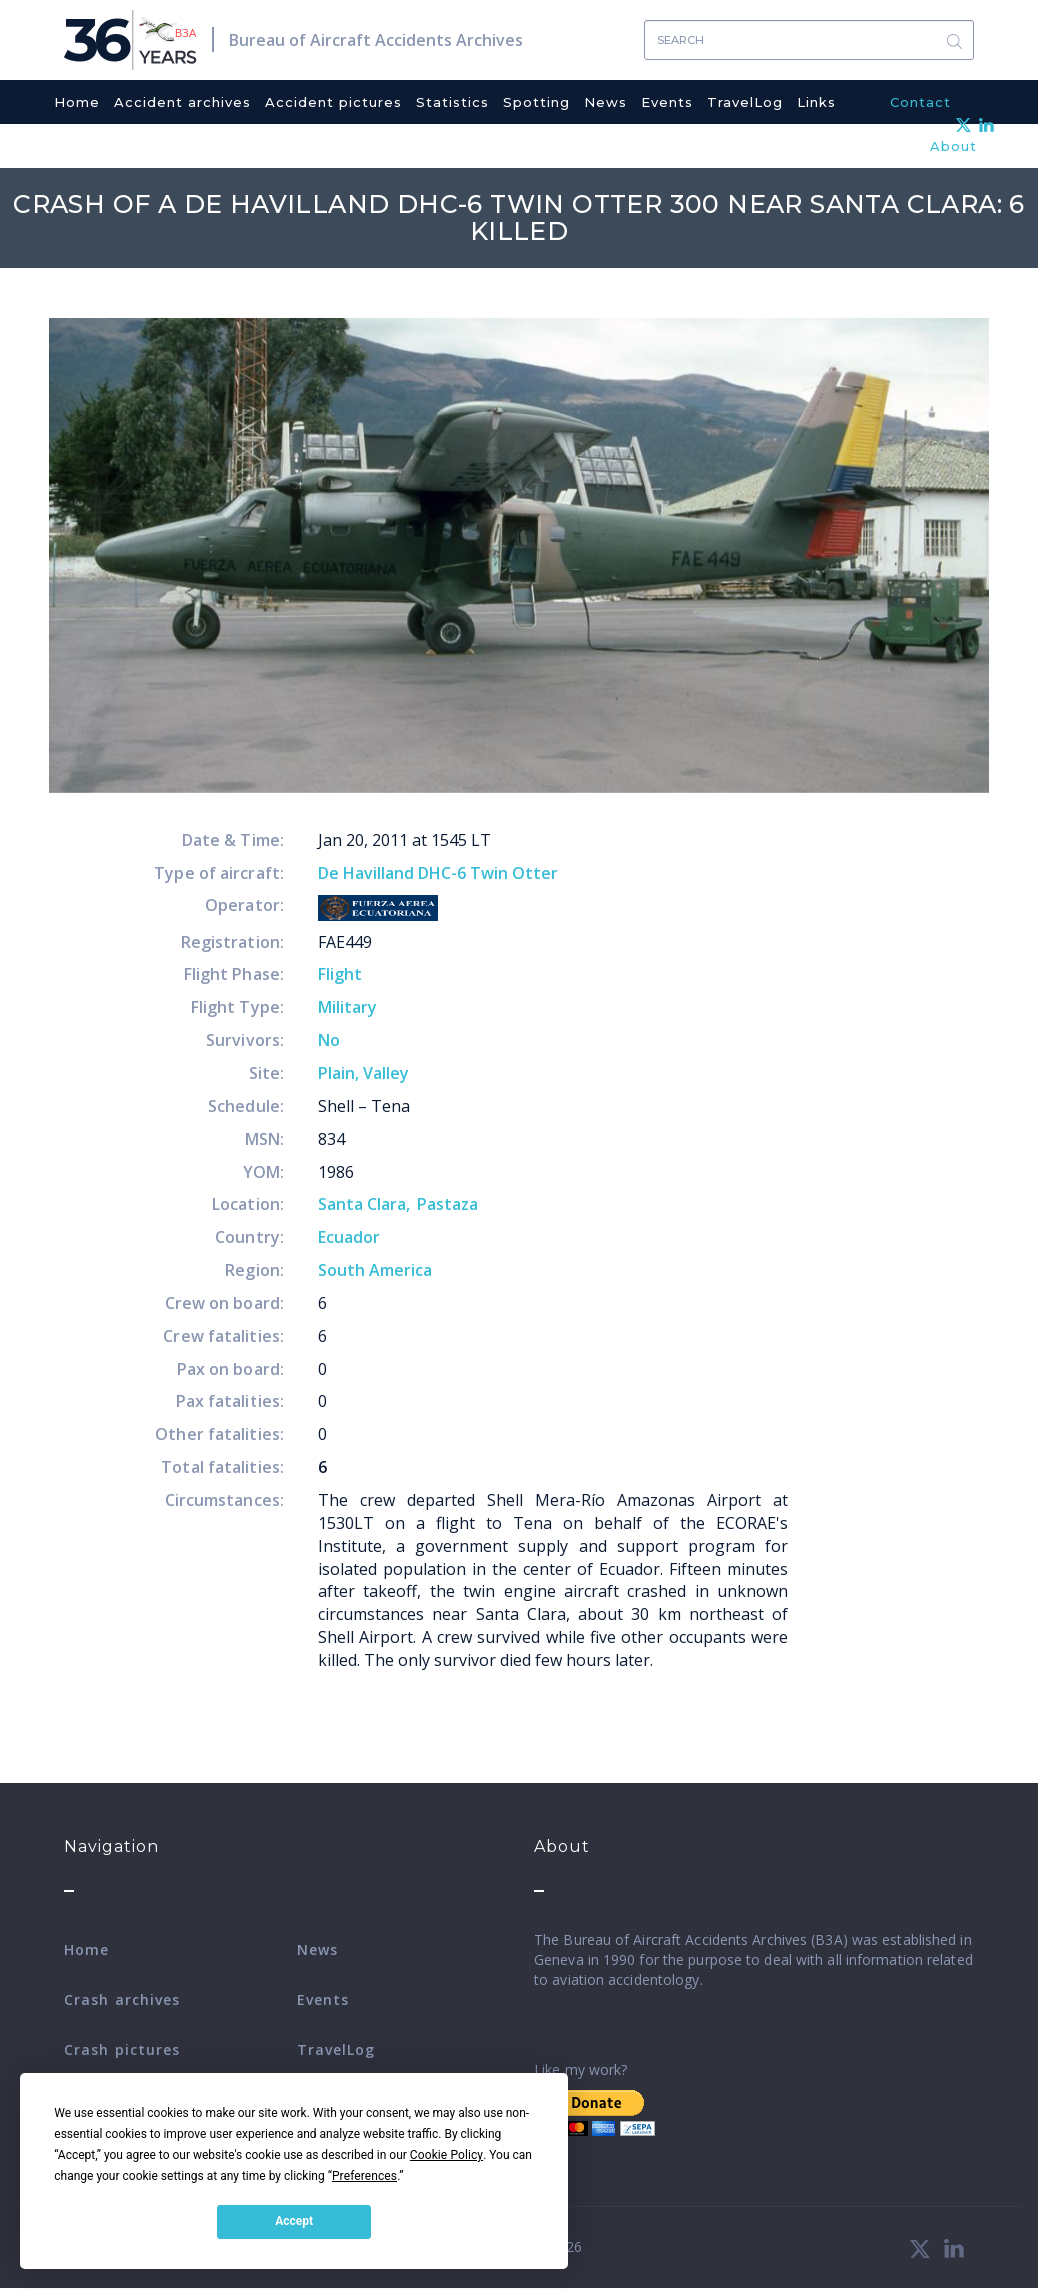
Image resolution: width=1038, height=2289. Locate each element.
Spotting (536, 102)
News (605, 102)
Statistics (452, 102)
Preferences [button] (364, 2176)
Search (954, 40)
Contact (920, 102)
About (953, 146)
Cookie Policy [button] (446, 2155)
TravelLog (745, 102)
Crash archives (122, 1999)
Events (667, 102)
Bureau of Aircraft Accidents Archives (376, 40)
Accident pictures (333, 102)
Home (77, 102)
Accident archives (182, 102)
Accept (294, 2221)
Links (816, 102)
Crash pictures (122, 2049)
